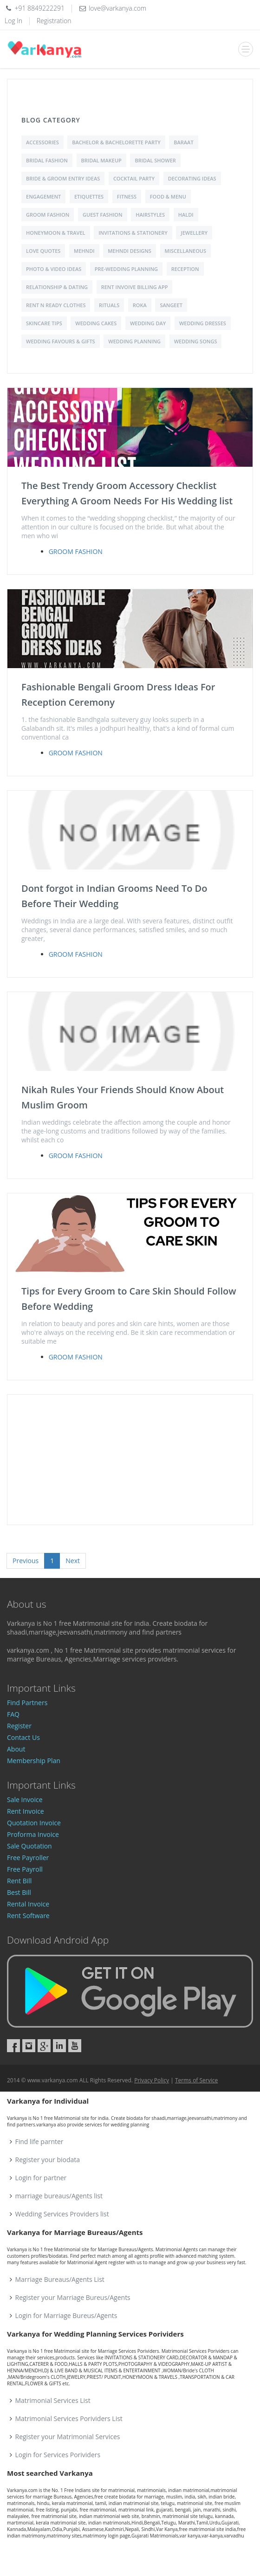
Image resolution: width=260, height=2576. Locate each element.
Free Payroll (25, 1869)
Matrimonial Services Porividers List (69, 2418)
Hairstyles (150, 214)
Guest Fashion (103, 214)
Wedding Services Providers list (62, 2213)
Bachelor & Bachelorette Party (116, 142)
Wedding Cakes (96, 323)
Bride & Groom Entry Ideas (63, 178)
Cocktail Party (134, 178)
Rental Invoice (28, 1904)
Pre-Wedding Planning (126, 268)
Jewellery (194, 232)
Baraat (183, 142)
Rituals (109, 305)
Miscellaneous (186, 250)
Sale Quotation (29, 1846)
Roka (140, 305)
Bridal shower (155, 160)
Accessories (42, 142)
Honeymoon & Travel (55, 232)
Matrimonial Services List (53, 2400)
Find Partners (27, 1702)
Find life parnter (39, 2141)
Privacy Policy (151, 2080)
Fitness (126, 196)
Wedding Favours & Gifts (60, 341)
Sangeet (171, 305)
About (16, 1749)
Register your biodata (47, 2159)
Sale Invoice (25, 1799)
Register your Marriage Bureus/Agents (72, 2297)
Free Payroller (28, 1857)
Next (72, 1560)
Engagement (43, 196)
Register (19, 1725)
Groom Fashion (47, 214)
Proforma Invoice (33, 1834)
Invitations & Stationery (132, 232)
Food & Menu (168, 196)
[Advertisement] (130, 1460)
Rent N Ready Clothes (55, 305)
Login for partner (41, 2177)
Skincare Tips (44, 323)
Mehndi (84, 250)
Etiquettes (89, 196)
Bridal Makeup (101, 160)
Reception (185, 268)
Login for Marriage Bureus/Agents (66, 2315)
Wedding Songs (195, 341)
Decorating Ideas (192, 178)
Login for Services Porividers (58, 2454)
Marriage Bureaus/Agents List (59, 2279)
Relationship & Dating (57, 286)
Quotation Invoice (34, 1822)
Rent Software (28, 1915)
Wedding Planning (134, 341)
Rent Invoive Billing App (134, 286)
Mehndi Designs (129, 250)
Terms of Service (196, 2080)
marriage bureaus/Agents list (59, 2195)
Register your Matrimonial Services (67, 2436)
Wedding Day (148, 323)
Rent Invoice (25, 1811)
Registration (54, 20)
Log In (13, 20)
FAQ (13, 1714)
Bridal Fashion (47, 160)
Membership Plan (33, 1760)
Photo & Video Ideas (53, 268)
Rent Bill (19, 1880)
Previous (26, 1560)
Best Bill (19, 1892)
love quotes (43, 250)
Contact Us (23, 1737)
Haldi (186, 214)
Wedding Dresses (202, 323)
